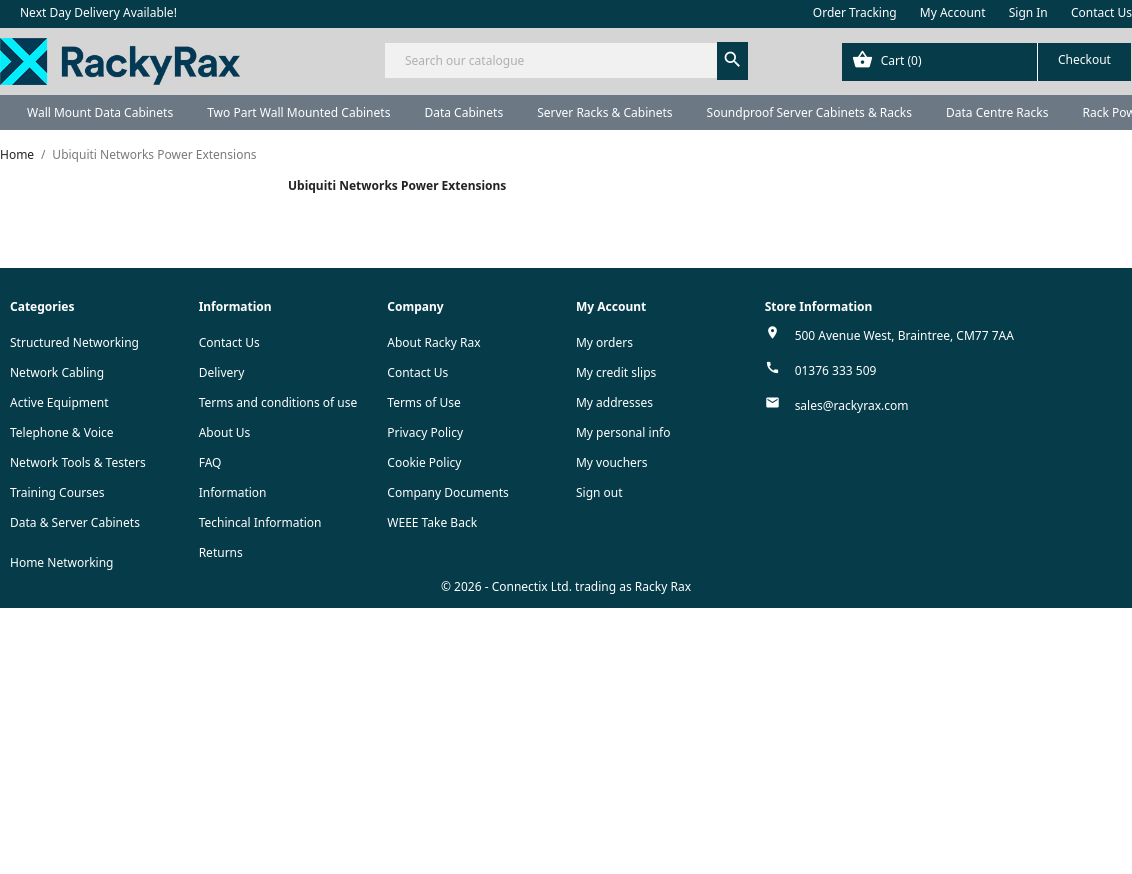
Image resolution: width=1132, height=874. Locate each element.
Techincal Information (260, 522)
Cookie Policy (424, 462)
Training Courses (57, 492)
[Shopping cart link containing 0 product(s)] (986, 62)
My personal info (623, 432)
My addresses (614, 402)
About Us (225, 432)
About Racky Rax (433, 342)
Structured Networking (74, 342)
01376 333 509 (836, 370)
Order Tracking (855, 12)
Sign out (599, 492)
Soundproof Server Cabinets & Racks (809, 112)
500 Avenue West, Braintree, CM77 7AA (904, 335)
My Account (953, 12)
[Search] (566, 60)
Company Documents (448, 492)
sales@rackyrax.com (852, 405)
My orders (604, 342)
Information (233, 492)
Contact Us (1101, 12)
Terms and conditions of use (278, 402)
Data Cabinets (463, 112)
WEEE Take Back (432, 522)
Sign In (1028, 12)
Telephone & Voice (62, 432)
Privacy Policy (425, 432)
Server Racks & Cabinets (604, 112)
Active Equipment (59, 402)
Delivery (222, 372)
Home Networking (61, 562)
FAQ (210, 462)
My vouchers (612, 462)
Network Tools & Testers (78, 462)
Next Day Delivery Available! (98, 12)
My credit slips (616, 372)
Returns (221, 552)
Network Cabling (57, 372)
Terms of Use (423, 402)
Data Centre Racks (997, 112)
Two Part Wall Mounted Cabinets (298, 112)
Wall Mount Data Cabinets (100, 112)
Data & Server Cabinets (75, 522)
